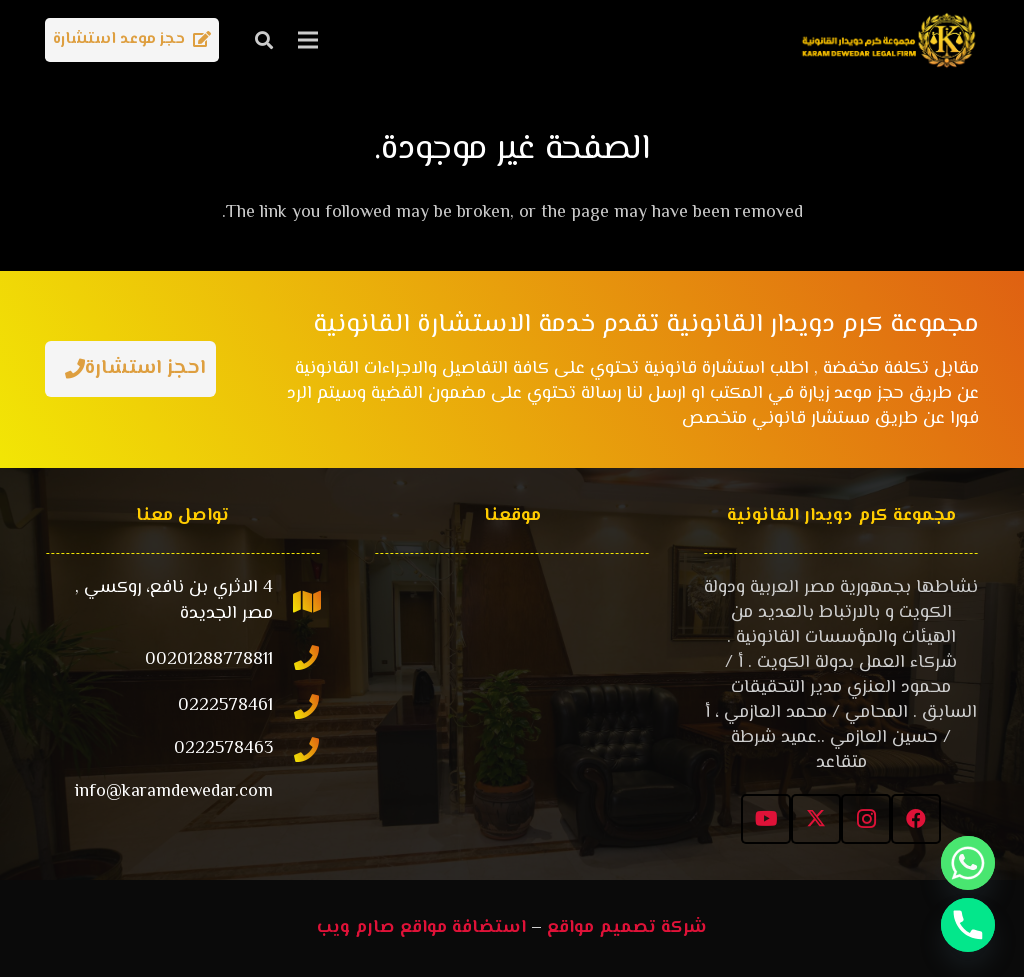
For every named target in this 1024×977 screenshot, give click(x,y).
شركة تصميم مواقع (627, 928)
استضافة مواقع (463, 928)
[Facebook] (916, 819)
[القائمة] (308, 40)
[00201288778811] (297, 660)
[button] (264, 40)
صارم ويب (356, 928)
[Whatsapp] (968, 863)
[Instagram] (866, 819)
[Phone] (968, 925)
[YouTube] (766, 819)
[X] (816, 819)
